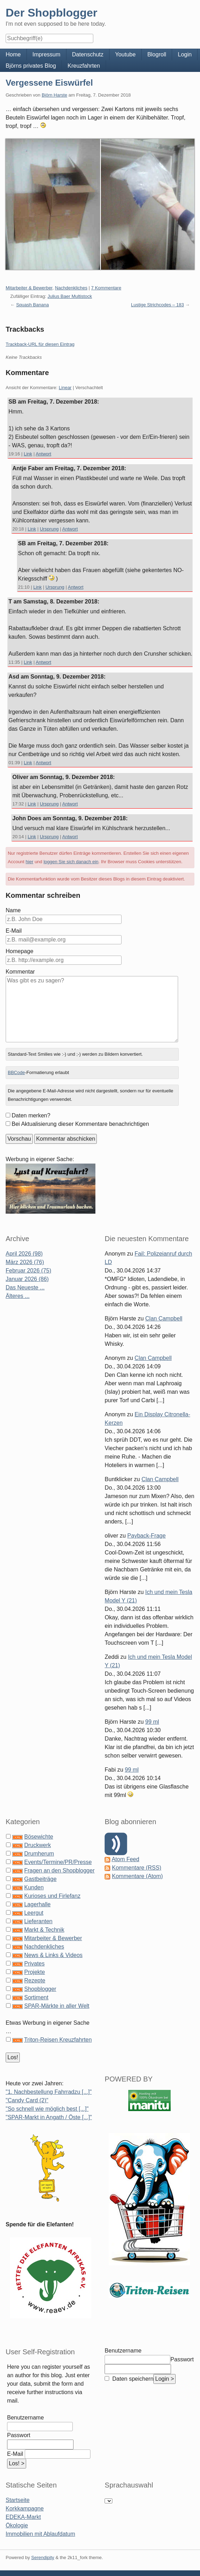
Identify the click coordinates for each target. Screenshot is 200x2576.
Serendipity (42, 2557)
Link (28, 453)
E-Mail (14, 931)
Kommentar (20, 972)
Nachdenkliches (71, 287)
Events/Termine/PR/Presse (58, 1862)
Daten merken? (31, 1115)
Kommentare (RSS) (136, 1868)
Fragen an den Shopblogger (59, 1870)
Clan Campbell (163, 1318)
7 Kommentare (106, 287)
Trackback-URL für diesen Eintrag (40, 344)
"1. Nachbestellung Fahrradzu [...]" (49, 2092)
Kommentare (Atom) (137, 1876)
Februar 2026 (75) (28, 1271)
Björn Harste (54, 95)
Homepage (19, 951)
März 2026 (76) (25, 1262)
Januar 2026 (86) (27, 1279)
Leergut (33, 1913)
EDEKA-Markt (23, 2517)
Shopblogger (40, 1989)
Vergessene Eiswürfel (49, 82)
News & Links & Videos (53, 1955)
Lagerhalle (37, 1904)
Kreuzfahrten (83, 66)
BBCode (16, 1072)
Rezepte (34, 1980)
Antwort (43, 453)
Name (13, 910)
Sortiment (36, 1997)
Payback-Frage (146, 1536)
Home (13, 54)
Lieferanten (38, 1921)
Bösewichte (38, 1837)
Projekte (34, 1972)
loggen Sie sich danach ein (70, 861)
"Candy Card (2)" (27, 2100)
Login (185, 54)
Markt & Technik (44, 1930)
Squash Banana (32, 304)
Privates (34, 1964)
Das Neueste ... (25, 1287)
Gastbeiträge (40, 1879)
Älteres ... (18, 1296)
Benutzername (25, 2418)
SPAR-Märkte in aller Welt (56, 2006)
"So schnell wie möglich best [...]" (47, 2109)
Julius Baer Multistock (70, 296)
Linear (65, 387)
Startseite (18, 2500)
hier (30, 861)
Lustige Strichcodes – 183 (157, 304)
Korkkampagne (25, 2508)
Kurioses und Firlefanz (52, 1896)
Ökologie (17, 2525)
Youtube (125, 54)
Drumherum (39, 1854)
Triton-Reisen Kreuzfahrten (58, 2040)
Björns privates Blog (31, 66)
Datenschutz (88, 54)
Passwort (18, 2435)
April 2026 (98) (24, 1254)
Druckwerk (37, 1845)
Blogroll (156, 54)
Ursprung (49, 529)
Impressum (46, 54)
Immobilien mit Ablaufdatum (40, 2534)
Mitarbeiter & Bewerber (29, 287)
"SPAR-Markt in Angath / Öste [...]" (49, 2117)
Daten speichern (132, 2379)
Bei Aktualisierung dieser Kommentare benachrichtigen (80, 1124)
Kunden (33, 1887)
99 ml (152, 1722)
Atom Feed (125, 1859)
